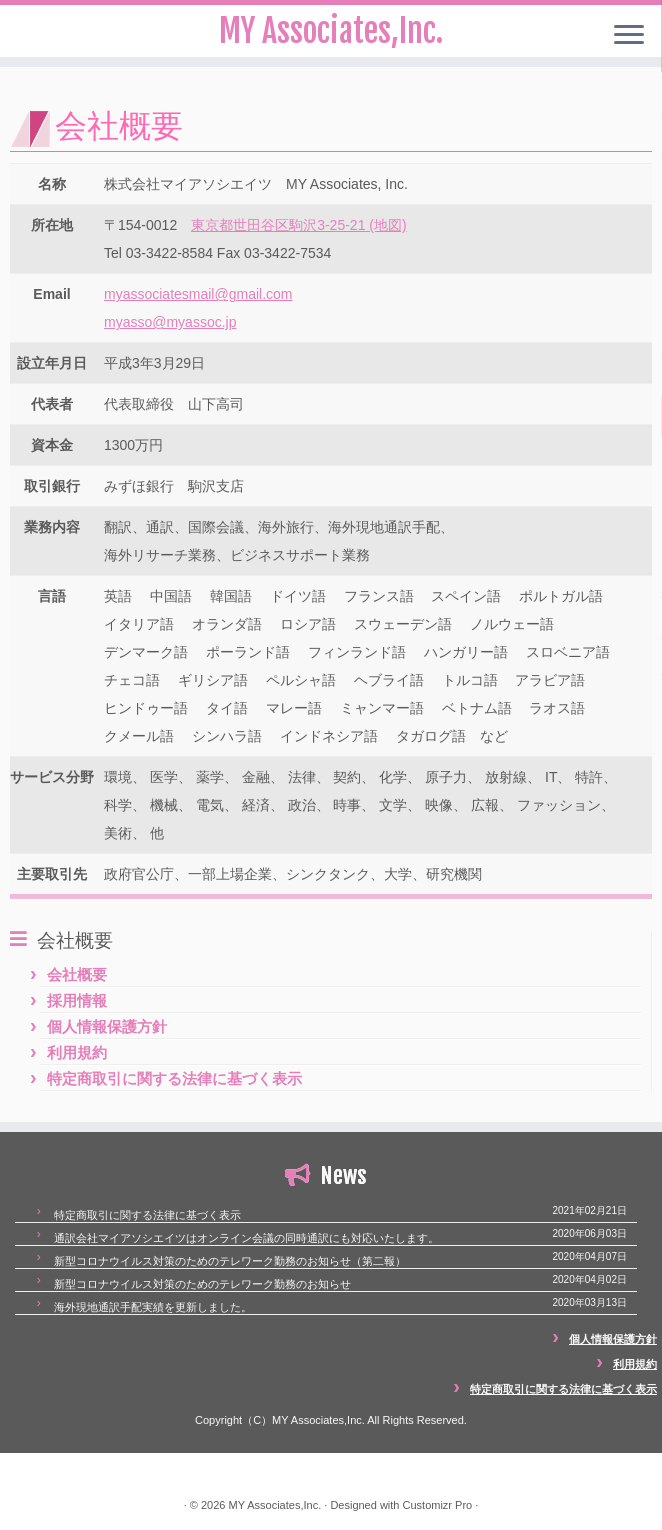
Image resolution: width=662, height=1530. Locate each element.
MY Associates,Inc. (274, 1505)
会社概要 (77, 974)
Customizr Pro (438, 1505)
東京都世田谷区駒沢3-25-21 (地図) (298, 225)
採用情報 (77, 1000)
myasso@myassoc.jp (170, 322)
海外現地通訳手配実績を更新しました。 (153, 1307)
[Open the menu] (629, 36)
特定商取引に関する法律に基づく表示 (174, 1078)
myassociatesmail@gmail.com (198, 294)
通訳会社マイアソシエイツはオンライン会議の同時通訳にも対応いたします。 (246, 1238)
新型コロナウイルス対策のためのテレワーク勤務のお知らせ (202, 1284)
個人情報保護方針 (107, 1026)
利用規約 (77, 1052)
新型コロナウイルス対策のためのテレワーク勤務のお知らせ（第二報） (230, 1261)
